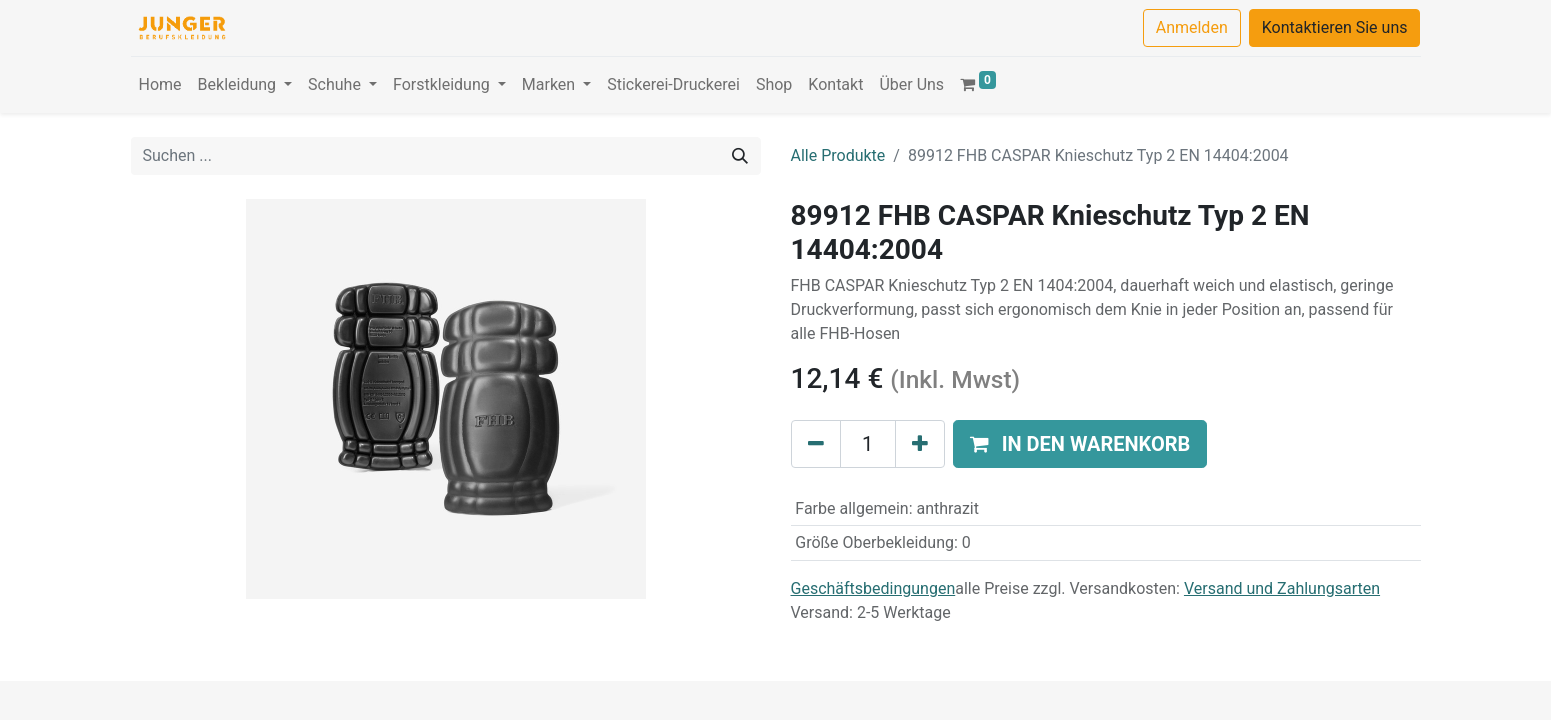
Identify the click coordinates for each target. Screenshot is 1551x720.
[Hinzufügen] (920, 444)
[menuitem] (160, 85)
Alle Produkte (838, 155)
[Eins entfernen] (816, 444)
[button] (1080, 444)
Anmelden (1192, 27)
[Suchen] (740, 156)
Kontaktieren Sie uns (1335, 27)
